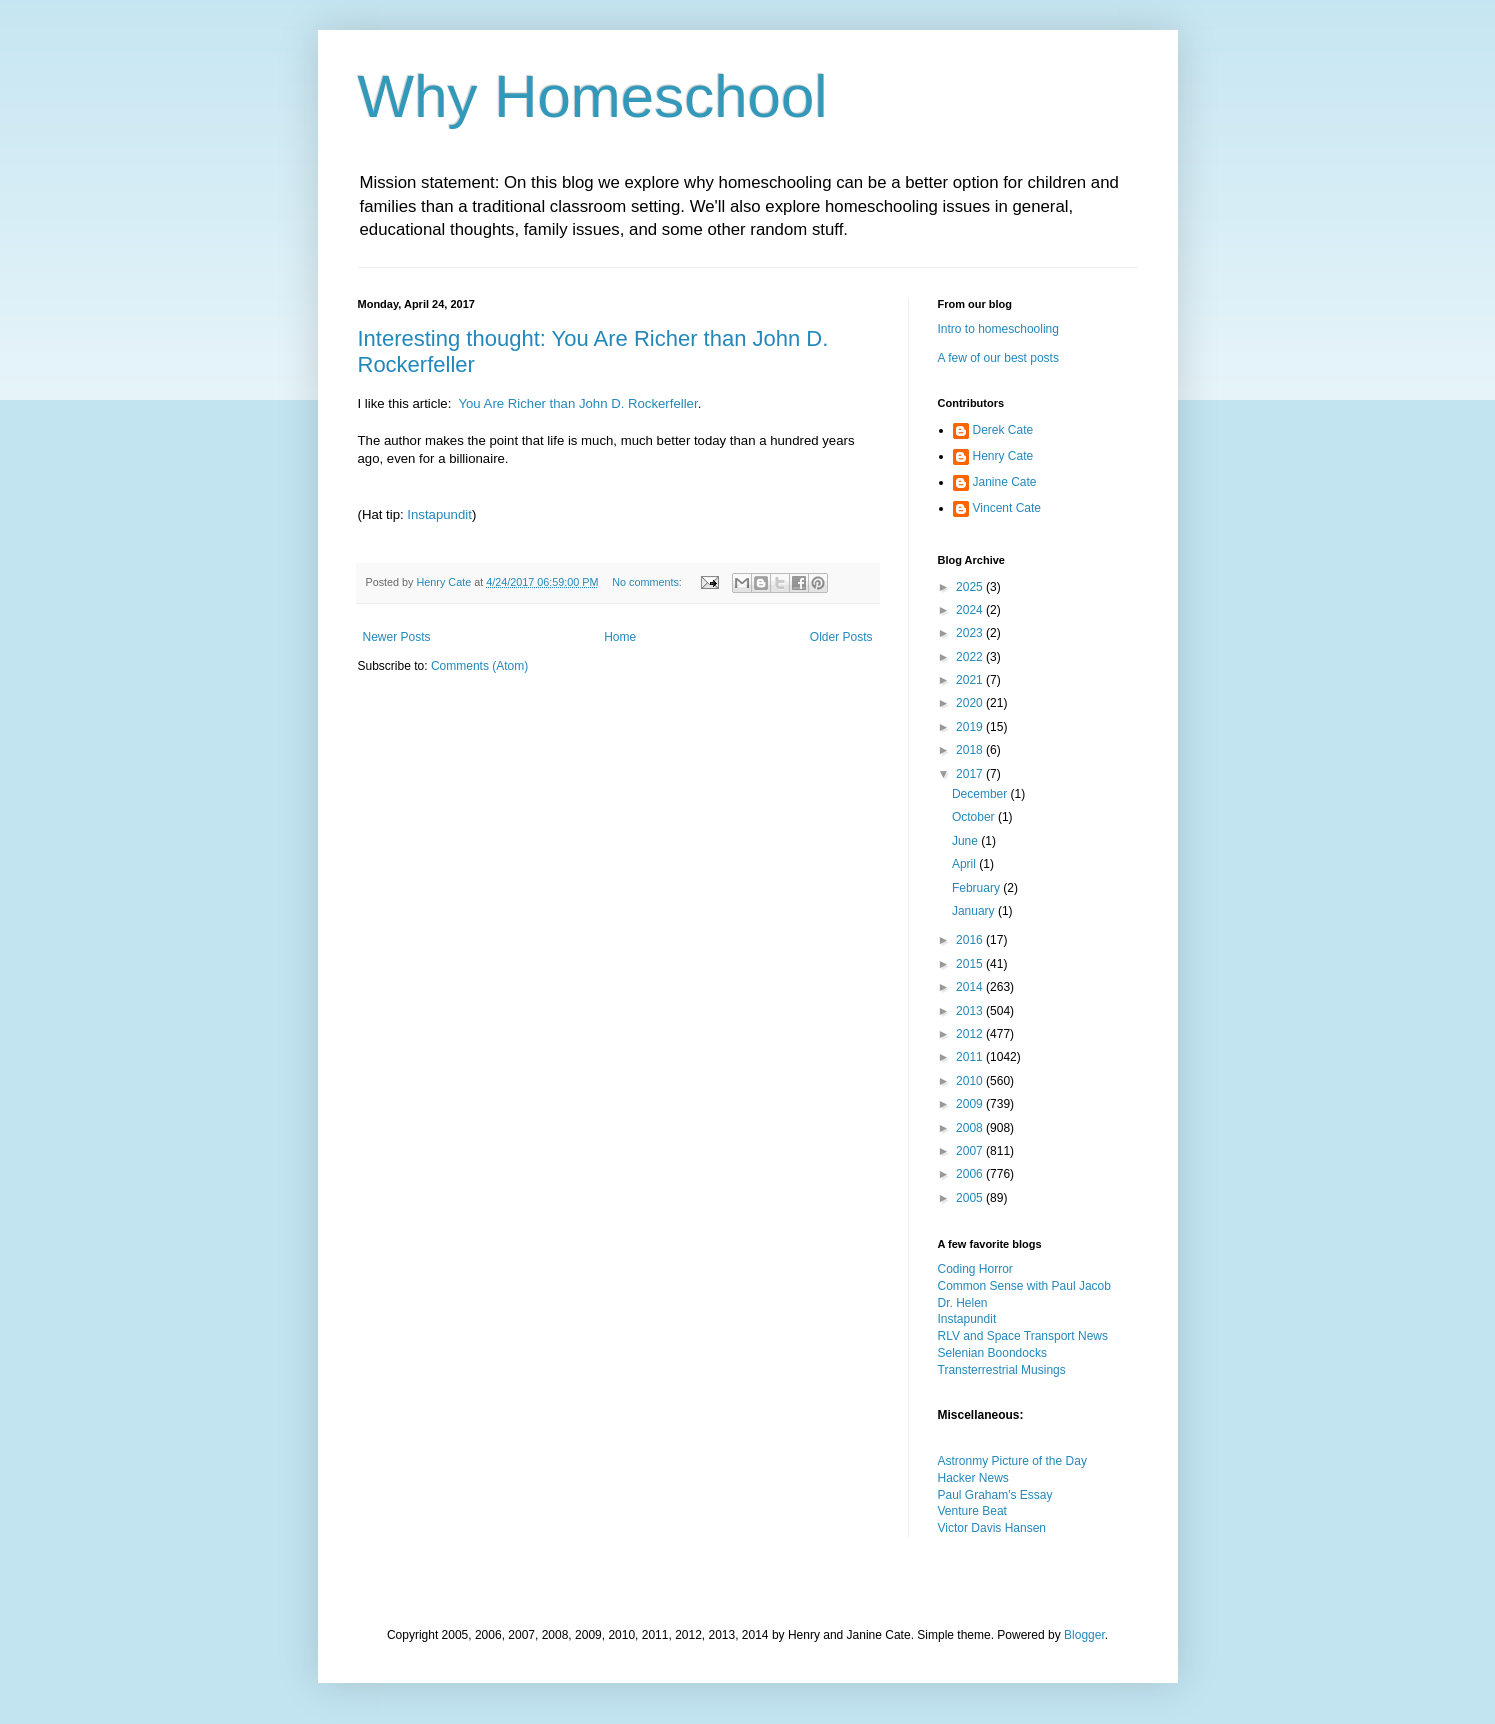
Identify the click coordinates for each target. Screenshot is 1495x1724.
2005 (971, 1198)
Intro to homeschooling (998, 329)
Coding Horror (975, 1269)
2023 (971, 633)
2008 (971, 1128)
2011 (971, 1057)
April (965, 864)
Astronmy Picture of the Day (1012, 1461)
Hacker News (973, 1478)
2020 (971, 703)
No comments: (648, 582)
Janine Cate (1005, 482)
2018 (971, 750)
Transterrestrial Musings (1002, 1370)
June (966, 841)
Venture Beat (972, 1511)
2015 (971, 964)
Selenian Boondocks (992, 1353)
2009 (971, 1104)
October (975, 817)
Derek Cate (1003, 430)
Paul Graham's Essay (995, 1495)
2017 (971, 774)
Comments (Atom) (479, 666)
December (981, 794)
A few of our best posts (998, 358)
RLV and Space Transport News (1023, 1336)
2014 (971, 987)
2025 (971, 587)
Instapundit (439, 514)
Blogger (1084, 1635)
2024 (971, 610)
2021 (971, 680)
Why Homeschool (593, 96)
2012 (971, 1034)
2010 (971, 1081)
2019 (971, 727)
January (975, 911)
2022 (971, 657)
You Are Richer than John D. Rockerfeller (577, 403)
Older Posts (841, 637)
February (977, 888)
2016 (971, 940)
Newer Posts (397, 637)
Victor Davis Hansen (992, 1528)
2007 (971, 1151)
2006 (971, 1174)
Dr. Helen (963, 1303)
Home (620, 637)
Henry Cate (1003, 456)
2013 (971, 1011)
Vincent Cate (1007, 508)
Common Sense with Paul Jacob (1024, 1286)
